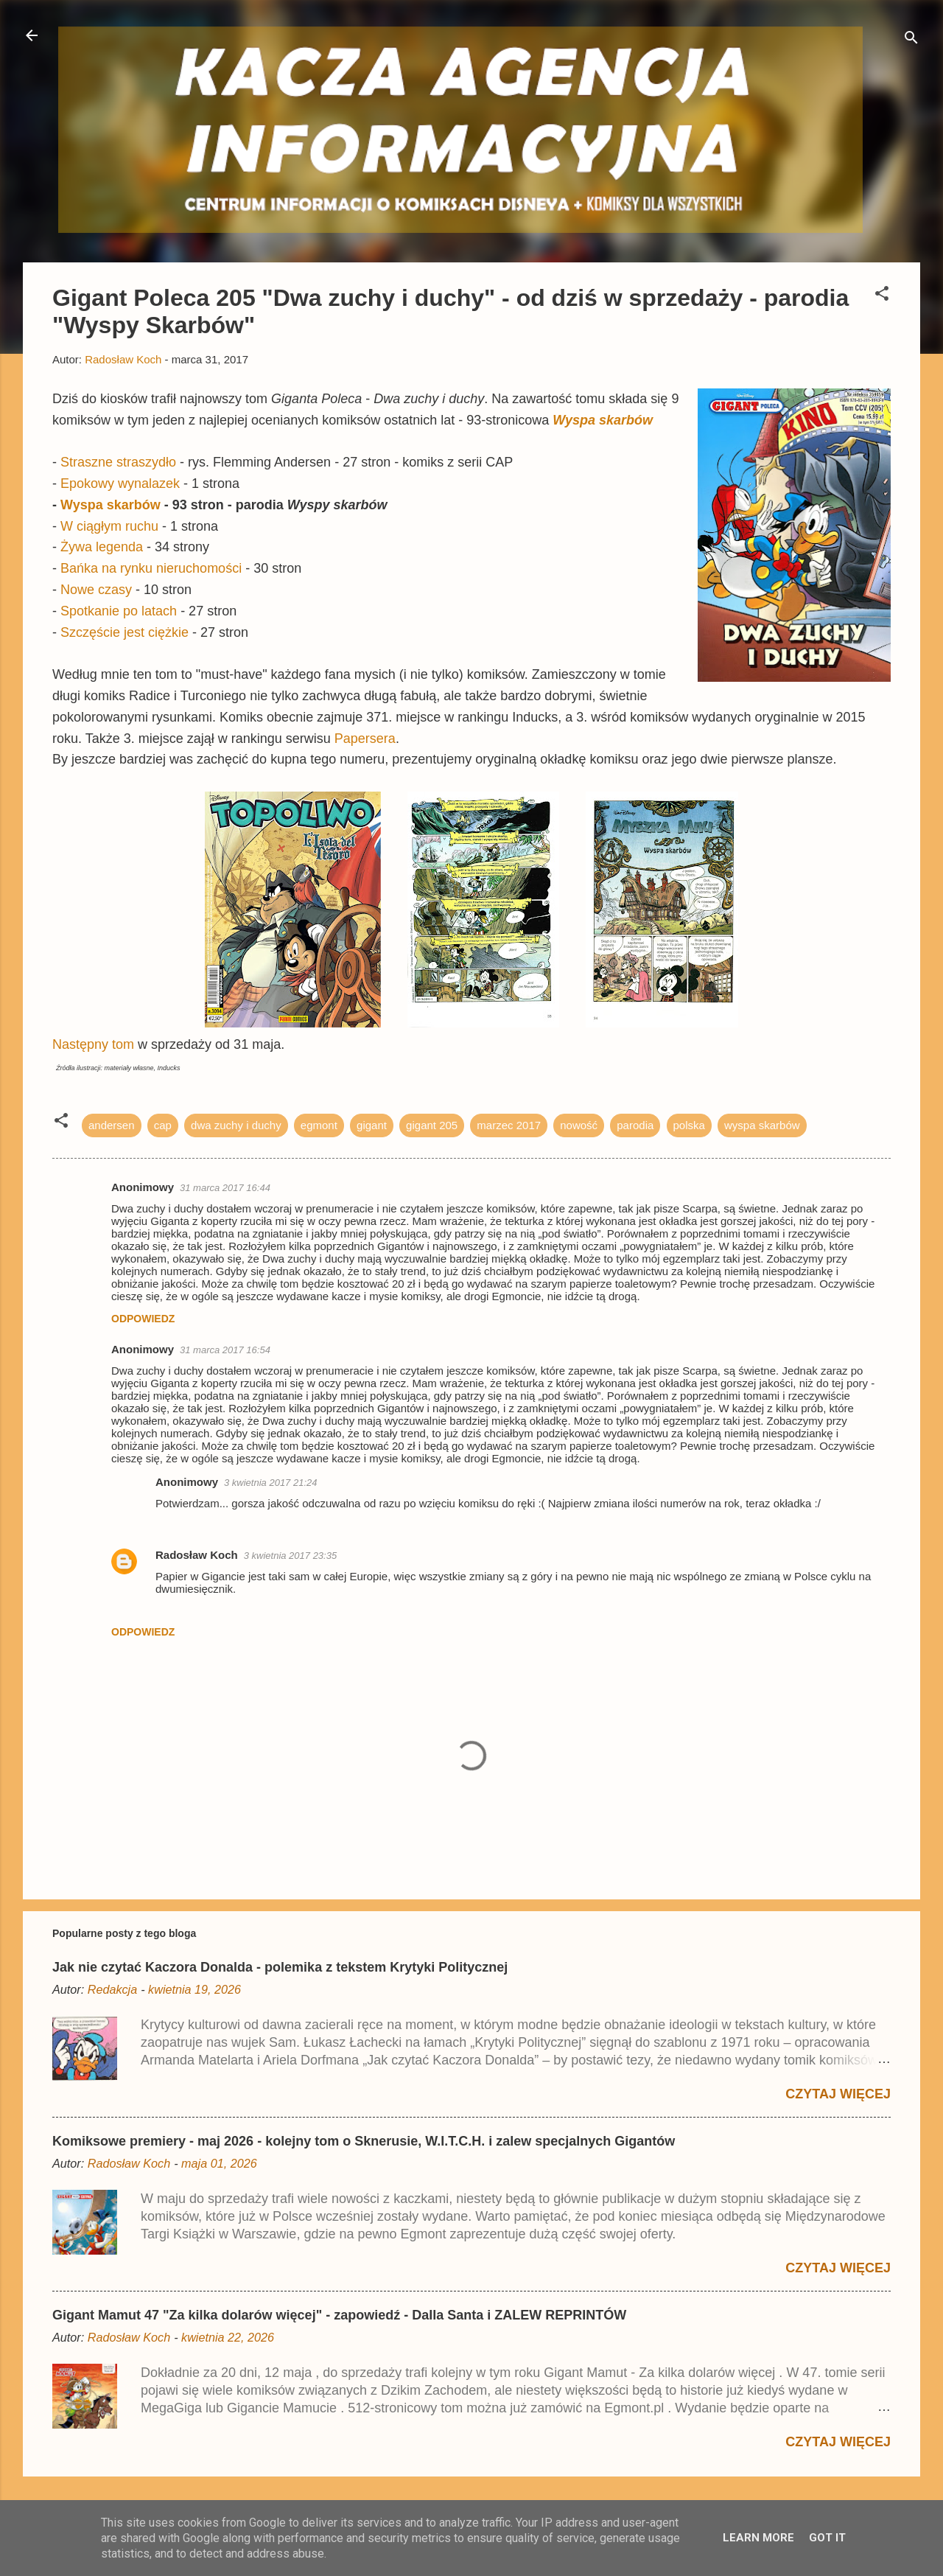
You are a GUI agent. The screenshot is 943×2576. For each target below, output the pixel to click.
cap (163, 1125)
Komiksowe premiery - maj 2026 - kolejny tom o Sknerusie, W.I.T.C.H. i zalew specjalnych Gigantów (363, 2141)
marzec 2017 (509, 1125)
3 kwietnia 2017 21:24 (270, 1482)
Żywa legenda (101, 547)
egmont (319, 1125)
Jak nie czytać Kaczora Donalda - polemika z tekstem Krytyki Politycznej (280, 1967)
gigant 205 (432, 1125)
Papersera (365, 738)
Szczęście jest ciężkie (123, 632)
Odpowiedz (143, 1318)
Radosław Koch (196, 1555)
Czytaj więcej (838, 2094)
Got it (827, 2537)
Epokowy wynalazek (120, 483)
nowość (578, 1125)
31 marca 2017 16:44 (225, 1187)
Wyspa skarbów (603, 420)
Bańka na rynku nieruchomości (151, 568)
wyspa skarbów (762, 1125)
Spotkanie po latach (118, 611)
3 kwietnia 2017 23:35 (290, 1555)
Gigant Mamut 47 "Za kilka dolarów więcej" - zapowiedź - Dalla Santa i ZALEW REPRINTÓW (339, 2315)
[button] (882, 296)
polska (689, 1125)
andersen (111, 1125)
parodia (635, 1125)
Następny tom (95, 1044)
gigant (372, 1125)
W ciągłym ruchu (109, 526)
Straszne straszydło (118, 462)
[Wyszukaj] (911, 40)
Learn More (758, 2537)
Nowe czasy (96, 589)
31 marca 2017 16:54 (225, 1349)
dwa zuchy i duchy (236, 1125)
